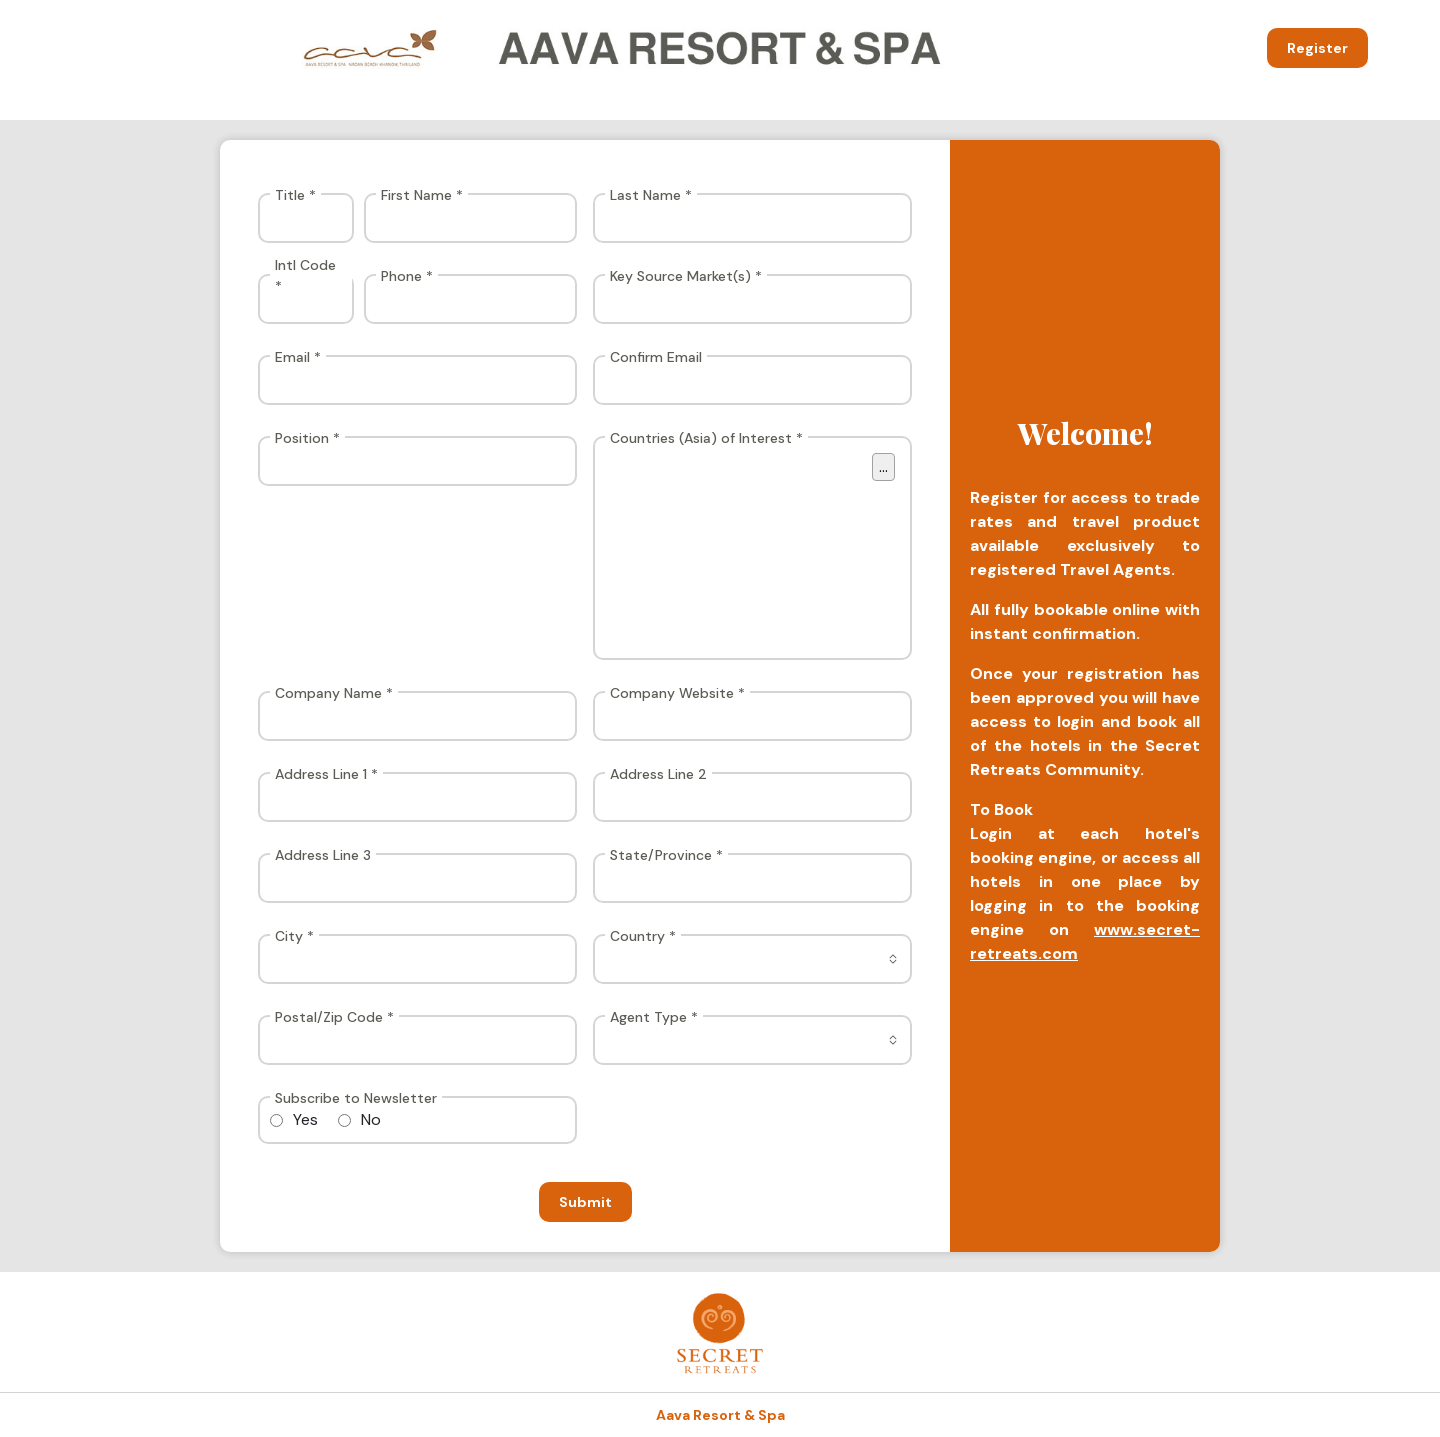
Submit (585, 1202)
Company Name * (334, 693)
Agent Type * (654, 1017)
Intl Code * (305, 275)
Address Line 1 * (326, 774)
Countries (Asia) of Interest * (706, 438)
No (371, 1119)
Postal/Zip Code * (334, 1017)
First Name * (422, 195)
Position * (307, 438)
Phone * (407, 276)
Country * (643, 936)
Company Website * (677, 693)
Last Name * (651, 195)
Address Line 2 (658, 774)
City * (294, 936)
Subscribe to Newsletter (356, 1098)
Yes (305, 1119)
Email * (298, 357)
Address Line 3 (323, 855)
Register (1317, 48)
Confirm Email (656, 357)
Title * (295, 195)
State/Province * (666, 855)
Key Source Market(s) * (686, 276)
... (883, 466)
